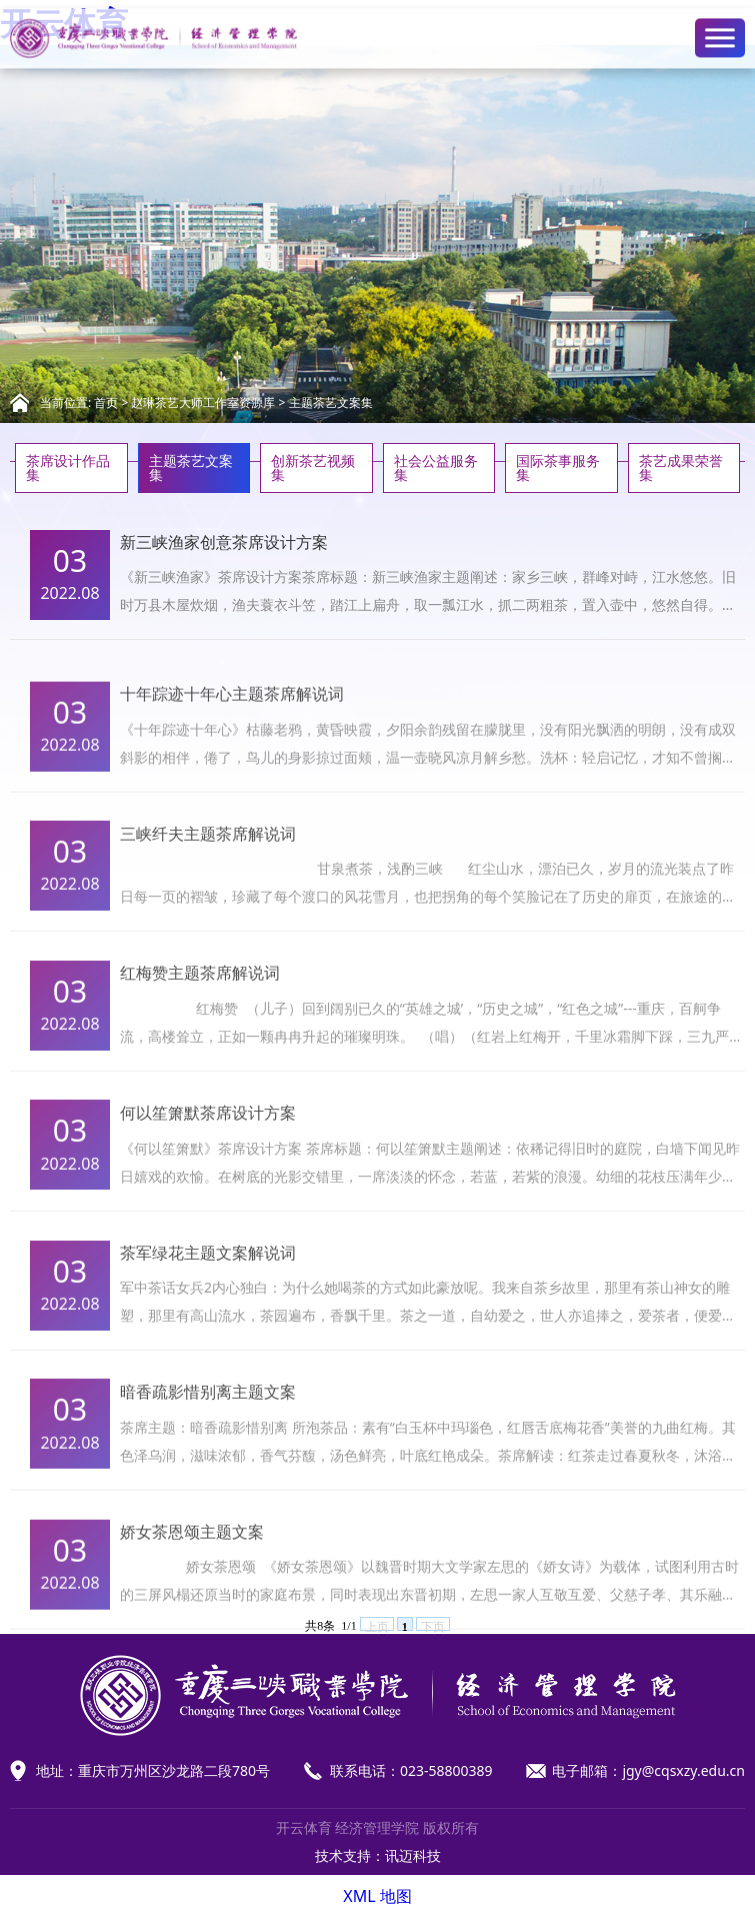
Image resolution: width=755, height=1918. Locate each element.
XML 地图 (377, 1896)
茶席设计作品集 (68, 467)
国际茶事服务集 (558, 467)
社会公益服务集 (436, 467)
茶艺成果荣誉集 (681, 467)
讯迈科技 (413, 1855)
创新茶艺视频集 (313, 467)
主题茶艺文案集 (331, 402)
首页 (106, 402)
